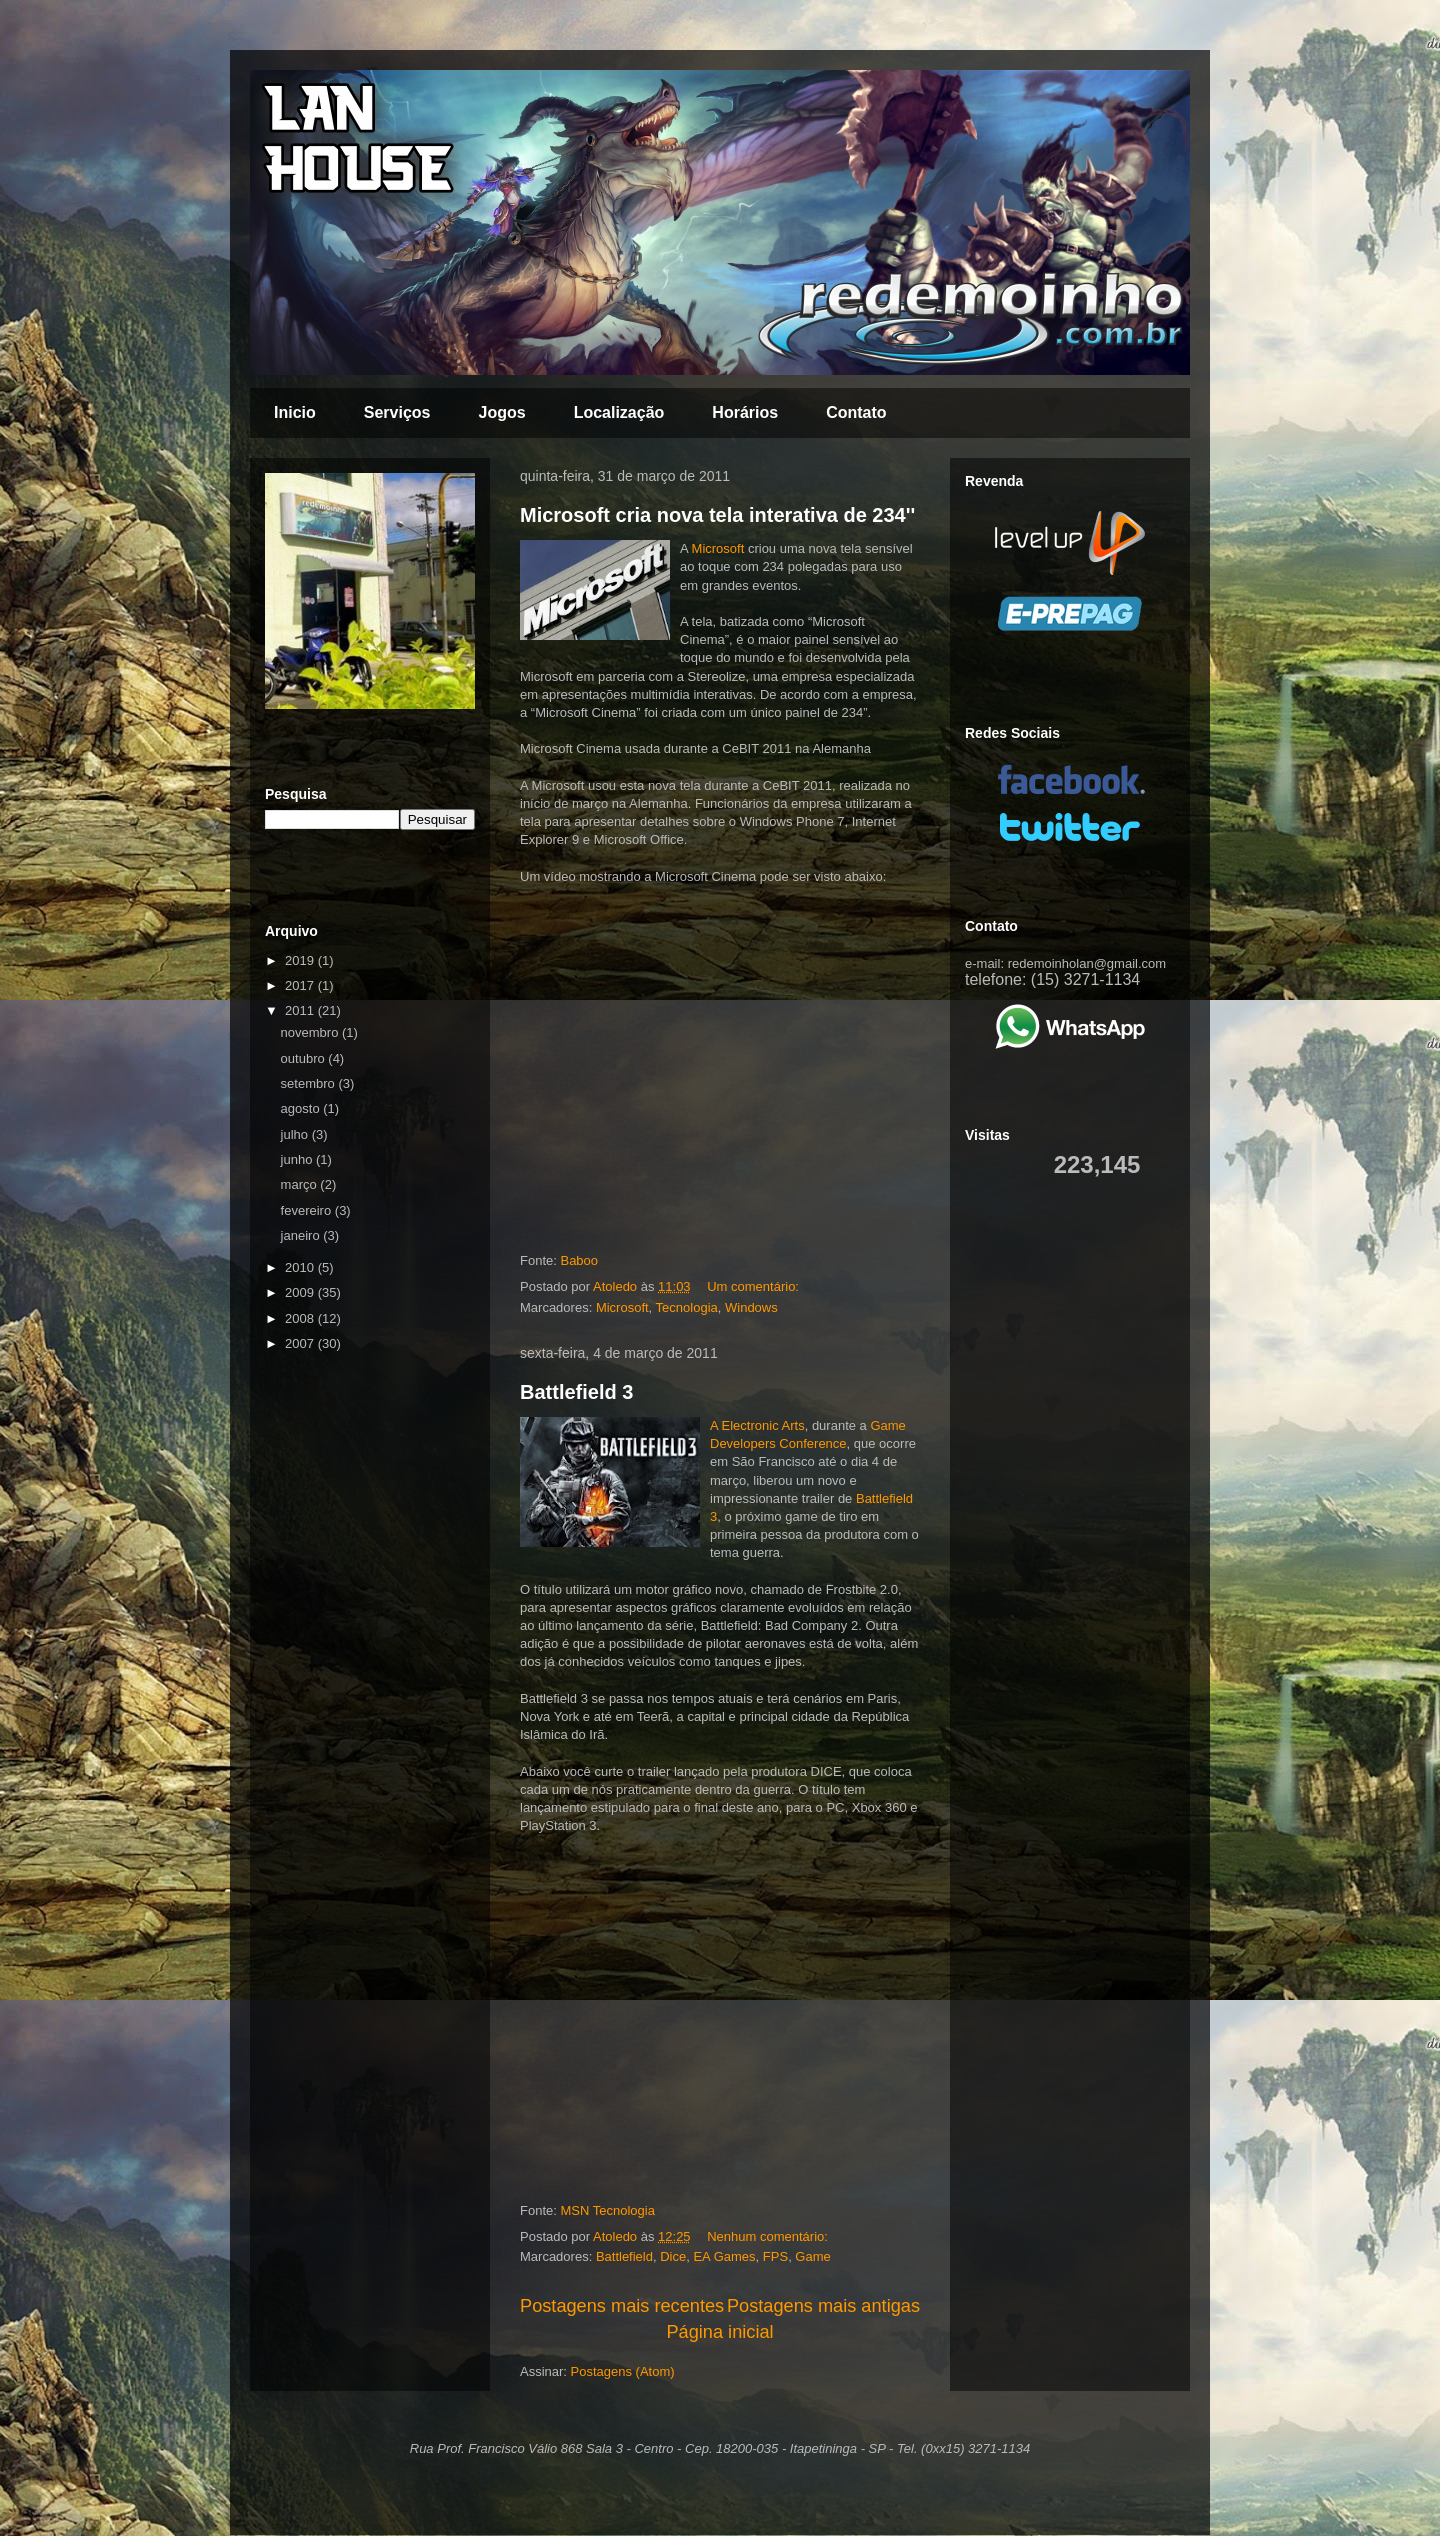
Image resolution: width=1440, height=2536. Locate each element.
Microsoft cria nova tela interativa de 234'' (717, 515)
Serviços (397, 412)
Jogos (502, 412)
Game (812, 2256)
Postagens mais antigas (823, 2306)
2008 (301, 1318)
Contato (856, 412)
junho (298, 1159)
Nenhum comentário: (769, 2236)
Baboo (579, 1260)
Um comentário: (754, 1286)
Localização (619, 412)
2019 (301, 960)
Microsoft (718, 548)
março (301, 1184)
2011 (301, 1010)
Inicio (295, 412)
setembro (310, 1083)
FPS (775, 2256)
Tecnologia (687, 1307)
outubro (305, 1058)
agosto (302, 1108)
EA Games (724, 2256)
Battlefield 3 (576, 1392)
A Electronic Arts (757, 1425)
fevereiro (308, 1210)
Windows (751, 1307)
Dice (673, 2256)
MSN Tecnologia (607, 2210)
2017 (301, 985)
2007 (301, 1343)
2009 (301, 1292)
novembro (311, 1032)
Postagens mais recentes (622, 2306)
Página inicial (719, 2332)
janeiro (302, 1235)
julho (296, 1134)
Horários (745, 412)
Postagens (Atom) (623, 2371)
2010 (301, 1267)
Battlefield (624, 2256)
